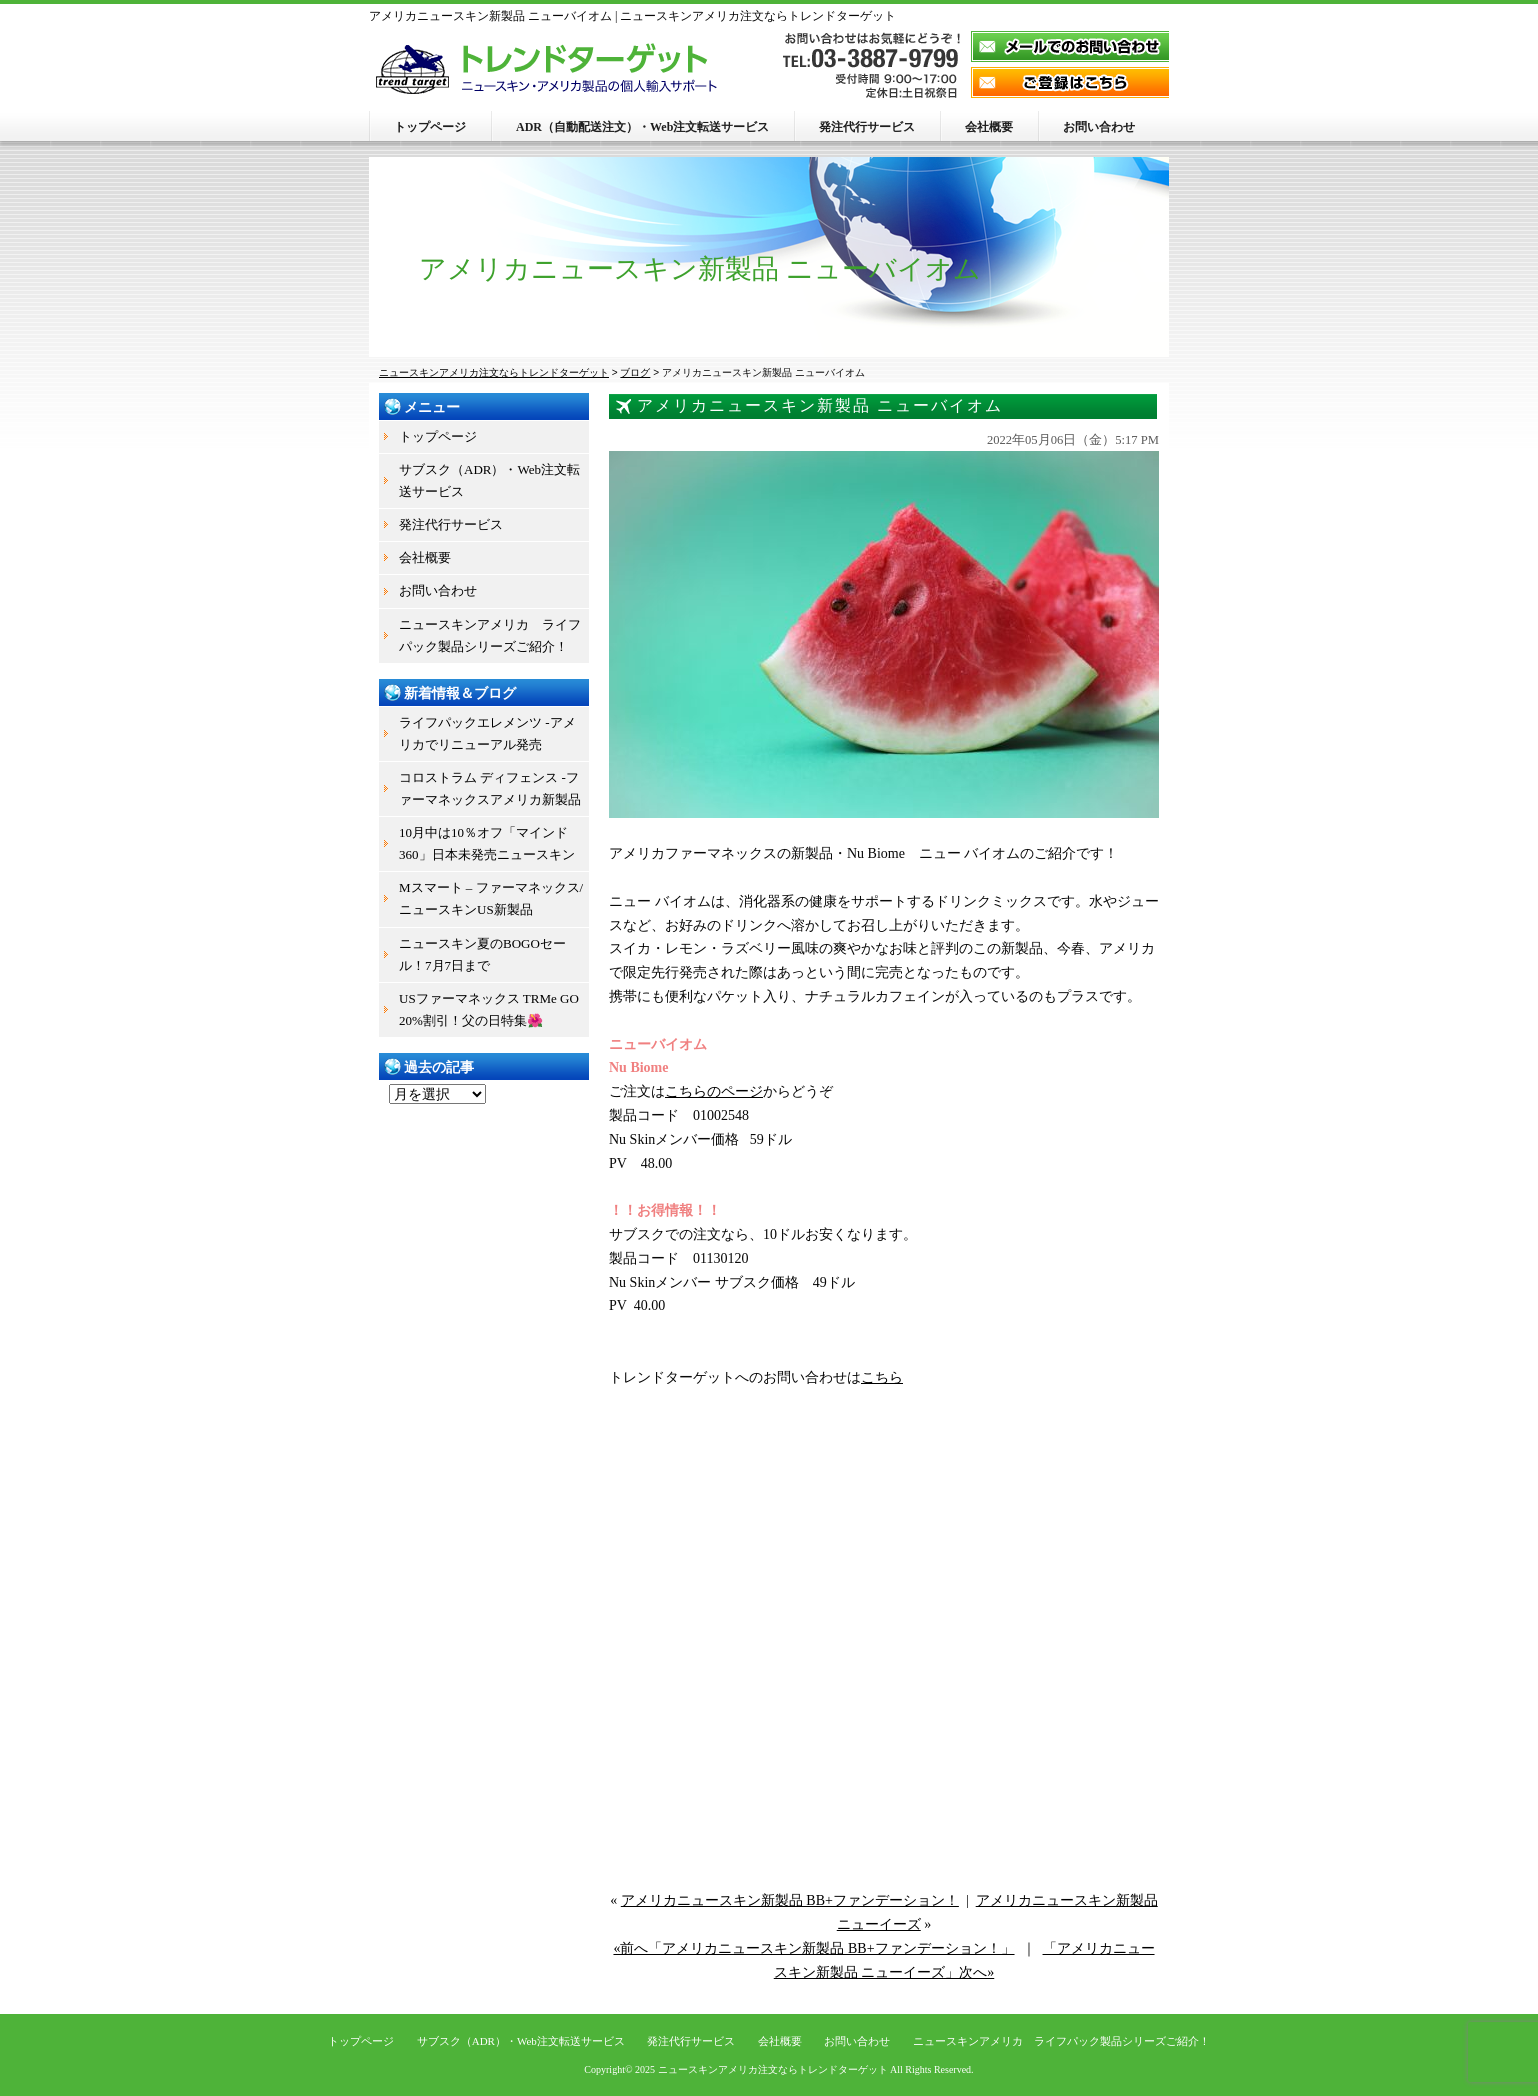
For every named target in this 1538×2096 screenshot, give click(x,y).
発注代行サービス (867, 127)
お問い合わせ (1099, 127)
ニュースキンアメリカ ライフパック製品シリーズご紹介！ (490, 635)
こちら (882, 1377)
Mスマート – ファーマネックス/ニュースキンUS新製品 (491, 898)
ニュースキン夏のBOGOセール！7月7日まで (482, 954)
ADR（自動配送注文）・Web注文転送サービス (642, 127)
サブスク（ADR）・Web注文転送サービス (489, 480)
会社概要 (989, 127)
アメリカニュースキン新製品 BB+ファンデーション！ (790, 1900)
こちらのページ (714, 1091)
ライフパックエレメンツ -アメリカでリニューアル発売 (487, 733)
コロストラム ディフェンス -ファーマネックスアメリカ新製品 (490, 788)
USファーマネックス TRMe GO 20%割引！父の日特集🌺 (489, 1009)
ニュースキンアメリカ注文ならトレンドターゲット (773, 2069)
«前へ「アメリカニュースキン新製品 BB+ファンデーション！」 (813, 1948)
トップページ (430, 127)
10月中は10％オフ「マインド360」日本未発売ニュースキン (487, 843)
